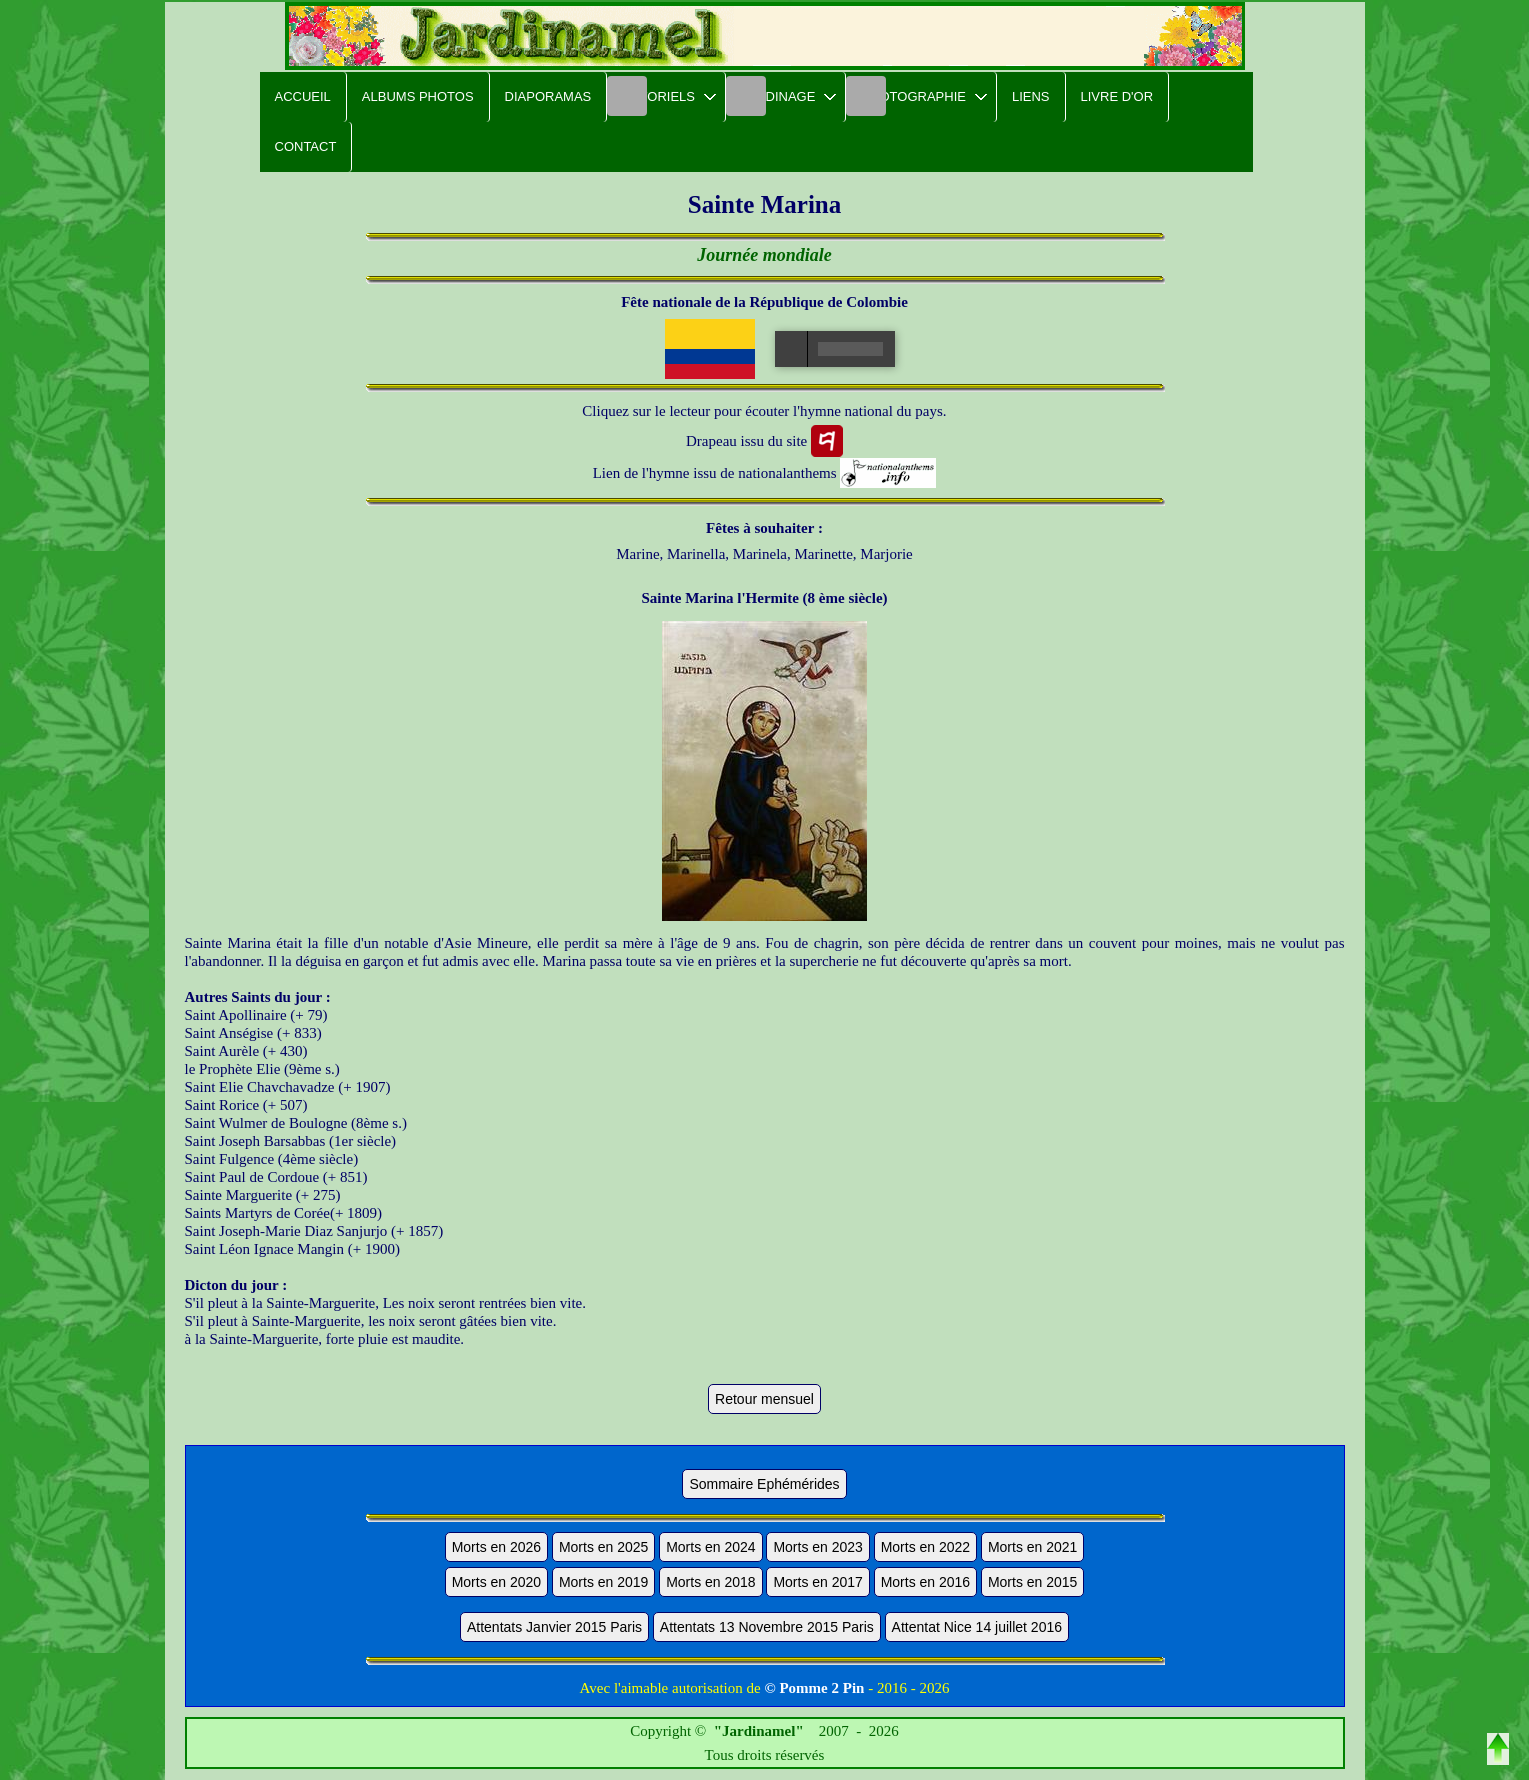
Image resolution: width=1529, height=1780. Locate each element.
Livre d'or (1117, 96)
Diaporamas (548, 96)
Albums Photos (418, 96)
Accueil (303, 96)
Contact (306, 146)
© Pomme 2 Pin (814, 1688)
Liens (1031, 96)
